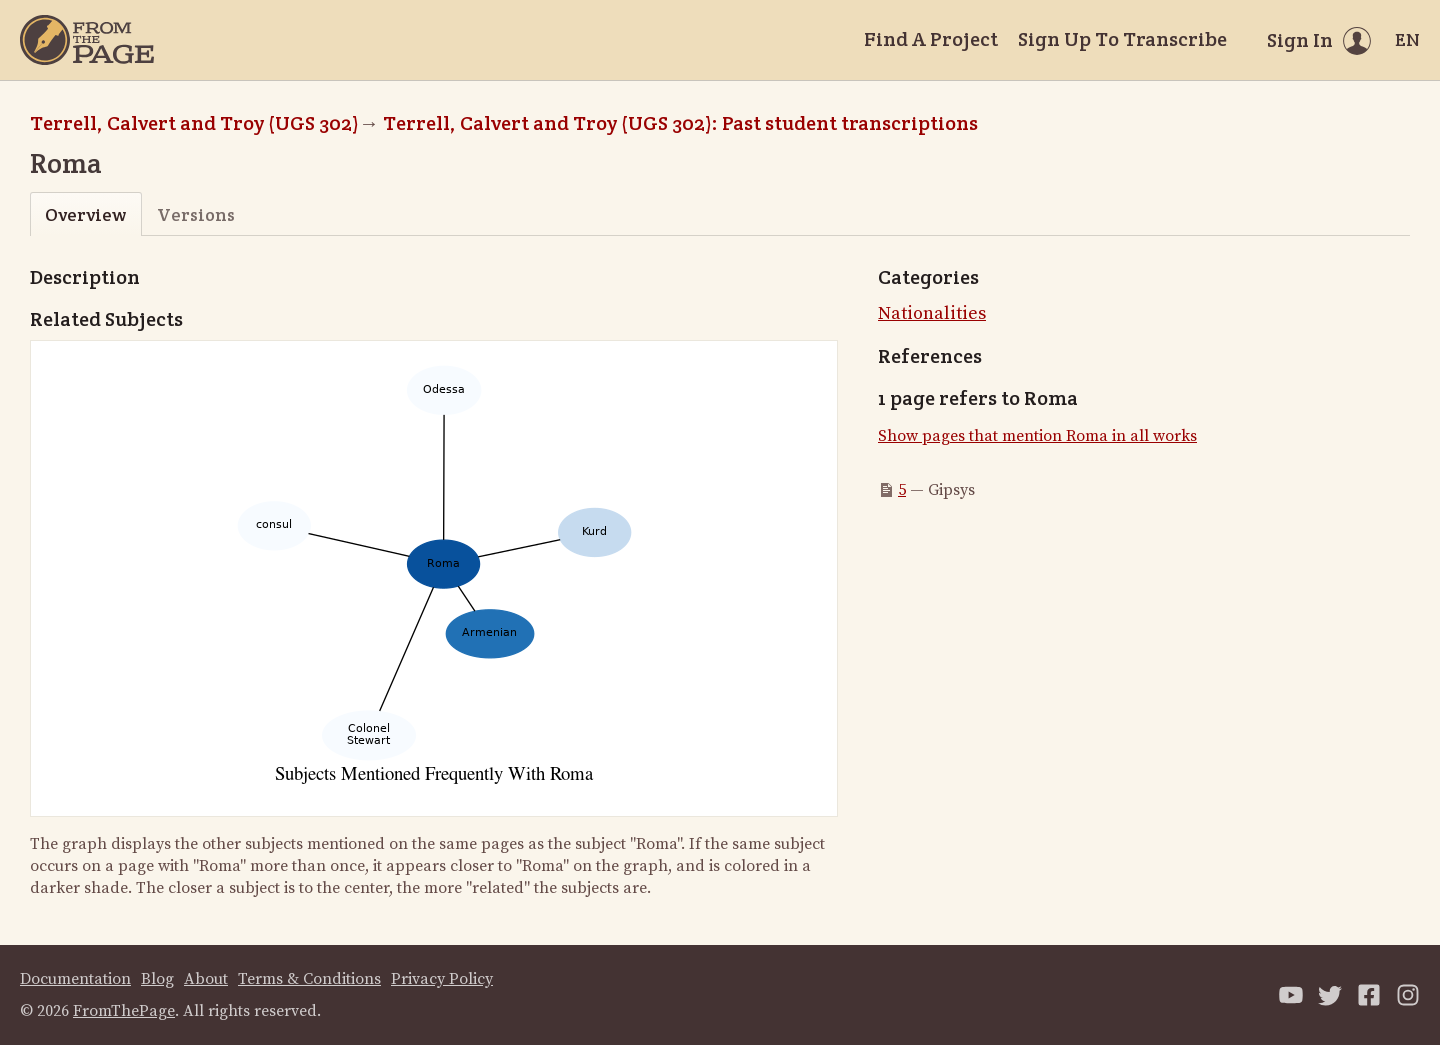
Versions (196, 214)
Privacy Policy (442, 979)
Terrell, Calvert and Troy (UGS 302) (194, 123)
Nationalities (932, 313)
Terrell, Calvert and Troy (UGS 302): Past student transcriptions (680, 123)
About (206, 979)
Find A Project (931, 39)
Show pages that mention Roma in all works (1037, 436)
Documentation (75, 979)
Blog (157, 979)
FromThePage (124, 1011)
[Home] (87, 40)
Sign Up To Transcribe (1122, 39)
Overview (85, 214)
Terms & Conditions (309, 979)
